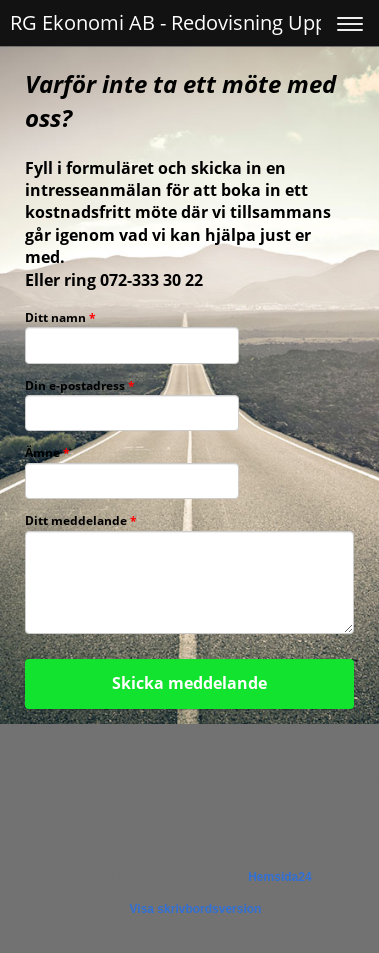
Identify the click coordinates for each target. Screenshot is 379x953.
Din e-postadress (80, 386)
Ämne (47, 453)
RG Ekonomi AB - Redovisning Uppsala (187, 22)
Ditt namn (60, 318)
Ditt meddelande (81, 521)
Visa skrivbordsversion (196, 909)
